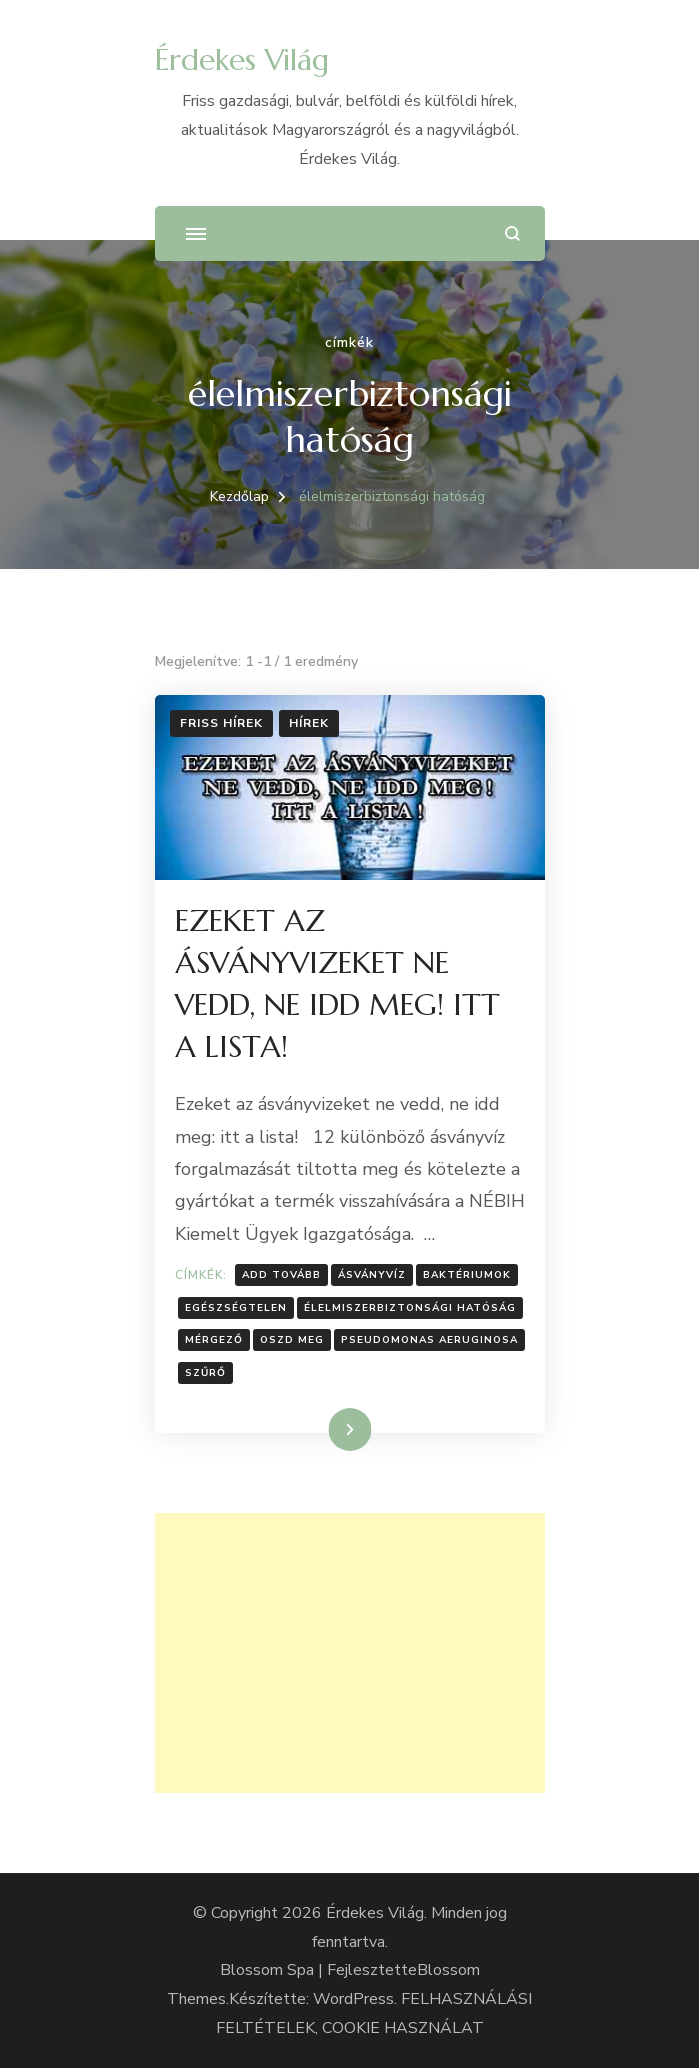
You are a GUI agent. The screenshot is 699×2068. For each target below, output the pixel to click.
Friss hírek (221, 723)
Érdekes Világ (242, 59)
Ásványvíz (372, 1275)
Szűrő (205, 1373)
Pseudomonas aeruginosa (429, 1340)
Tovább (324, 1429)
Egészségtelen (236, 1308)
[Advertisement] (350, 1653)
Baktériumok (467, 1275)
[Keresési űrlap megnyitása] (512, 233)
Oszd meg (292, 1340)
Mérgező (214, 1340)
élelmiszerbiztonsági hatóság (410, 1308)
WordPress (353, 1999)
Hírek (309, 723)
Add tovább (281, 1275)
